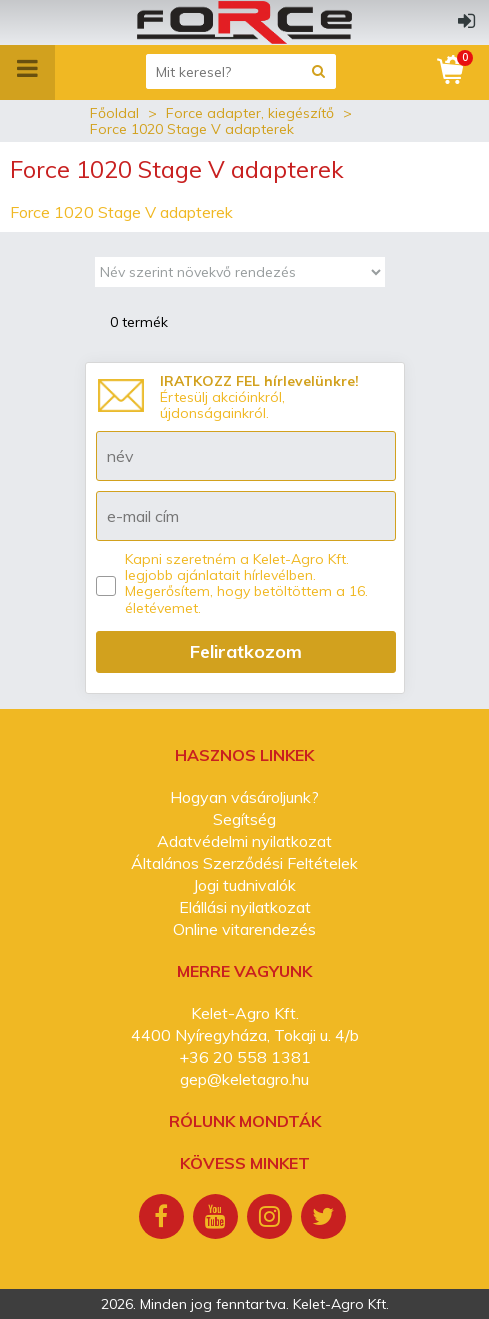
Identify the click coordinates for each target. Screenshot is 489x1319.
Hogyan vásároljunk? (244, 797)
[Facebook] (164, 1219)
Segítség (244, 819)
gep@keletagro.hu (244, 1079)
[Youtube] (218, 1219)
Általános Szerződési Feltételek (244, 863)
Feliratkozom (246, 651)
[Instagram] (272, 1219)
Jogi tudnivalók (244, 885)
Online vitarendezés (244, 929)
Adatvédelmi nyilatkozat (244, 841)
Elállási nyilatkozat (245, 907)
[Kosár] (452, 70)
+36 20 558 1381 (245, 1057)
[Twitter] (326, 1219)
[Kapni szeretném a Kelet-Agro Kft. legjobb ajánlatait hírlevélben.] (106, 586)
